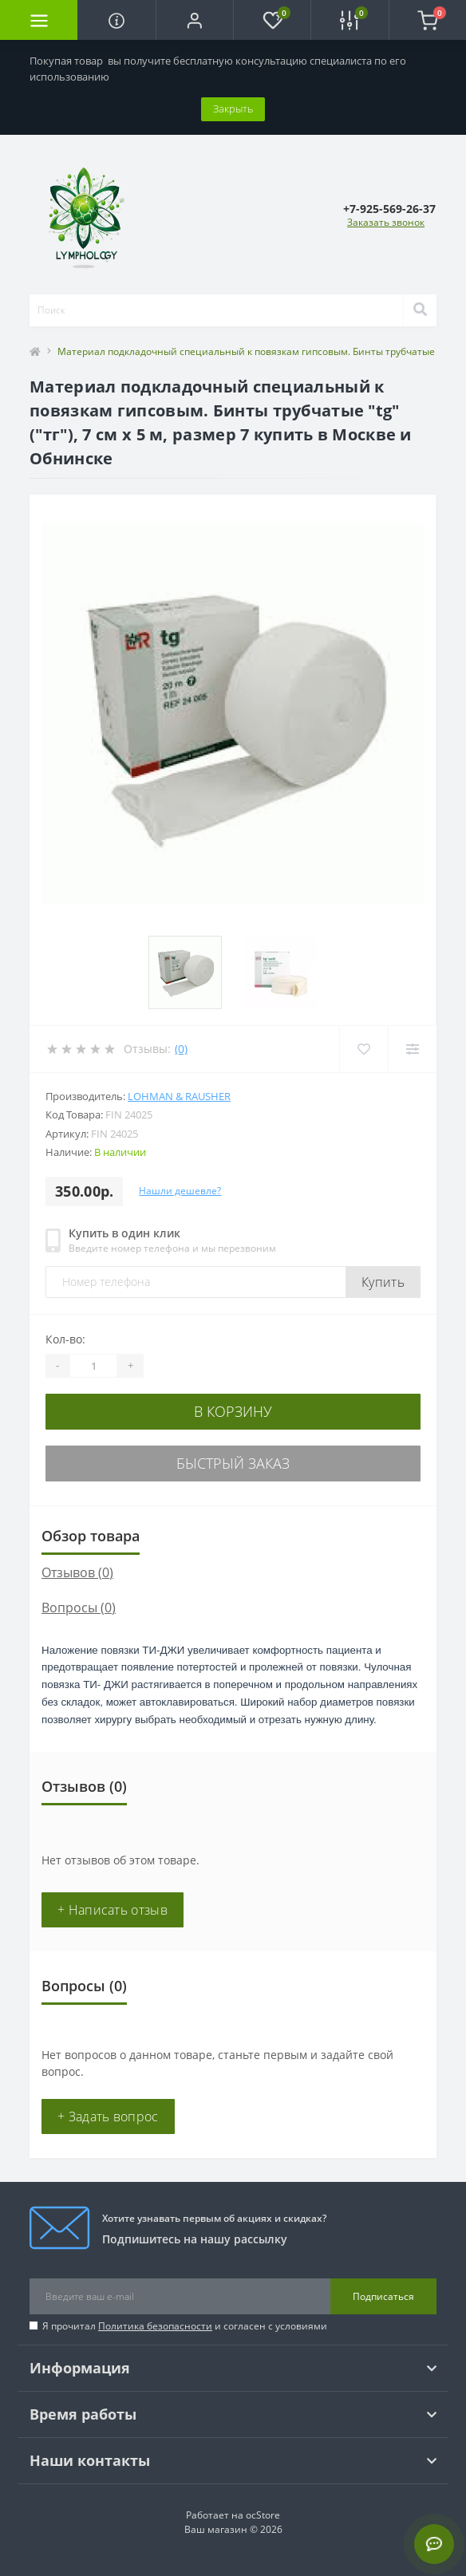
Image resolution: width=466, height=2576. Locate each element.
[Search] (419, 310)
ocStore (263, 2515)
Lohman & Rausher (179, 1096)
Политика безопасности (155, 2326)
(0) (181, 1048)
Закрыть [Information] (233, 108)
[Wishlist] (363, 1049)
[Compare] (412, 1049)
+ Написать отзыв (112, 1910)
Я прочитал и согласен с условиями (184, 2326)
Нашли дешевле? (180, 1190)
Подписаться (383, 2296)
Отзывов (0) (77, 1572)
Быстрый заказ (233, 1463)
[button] (194, 20)
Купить (383, 1282)
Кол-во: (65, 1339)
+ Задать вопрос (108, 2116)
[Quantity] (93, 1366)
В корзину (233, 1411)
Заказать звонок (386, 222)
